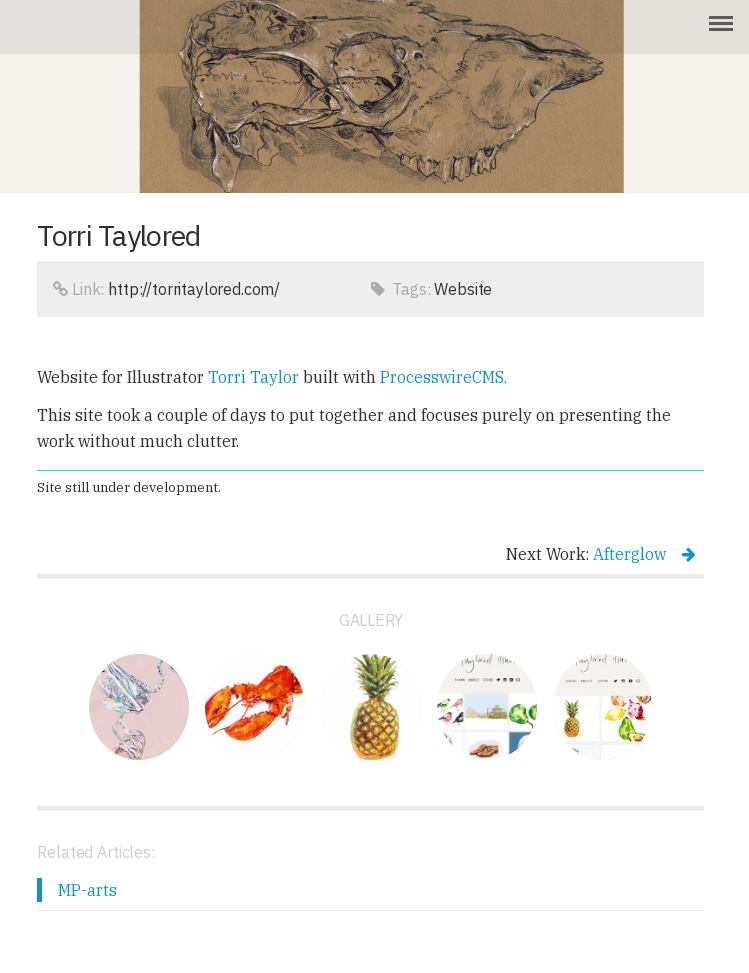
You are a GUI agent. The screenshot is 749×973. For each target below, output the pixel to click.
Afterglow (644, 554)
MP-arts (87, 890)
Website (463, 289)
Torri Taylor (253, 377)
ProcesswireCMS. (443, 377)
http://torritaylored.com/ (194, 289)
